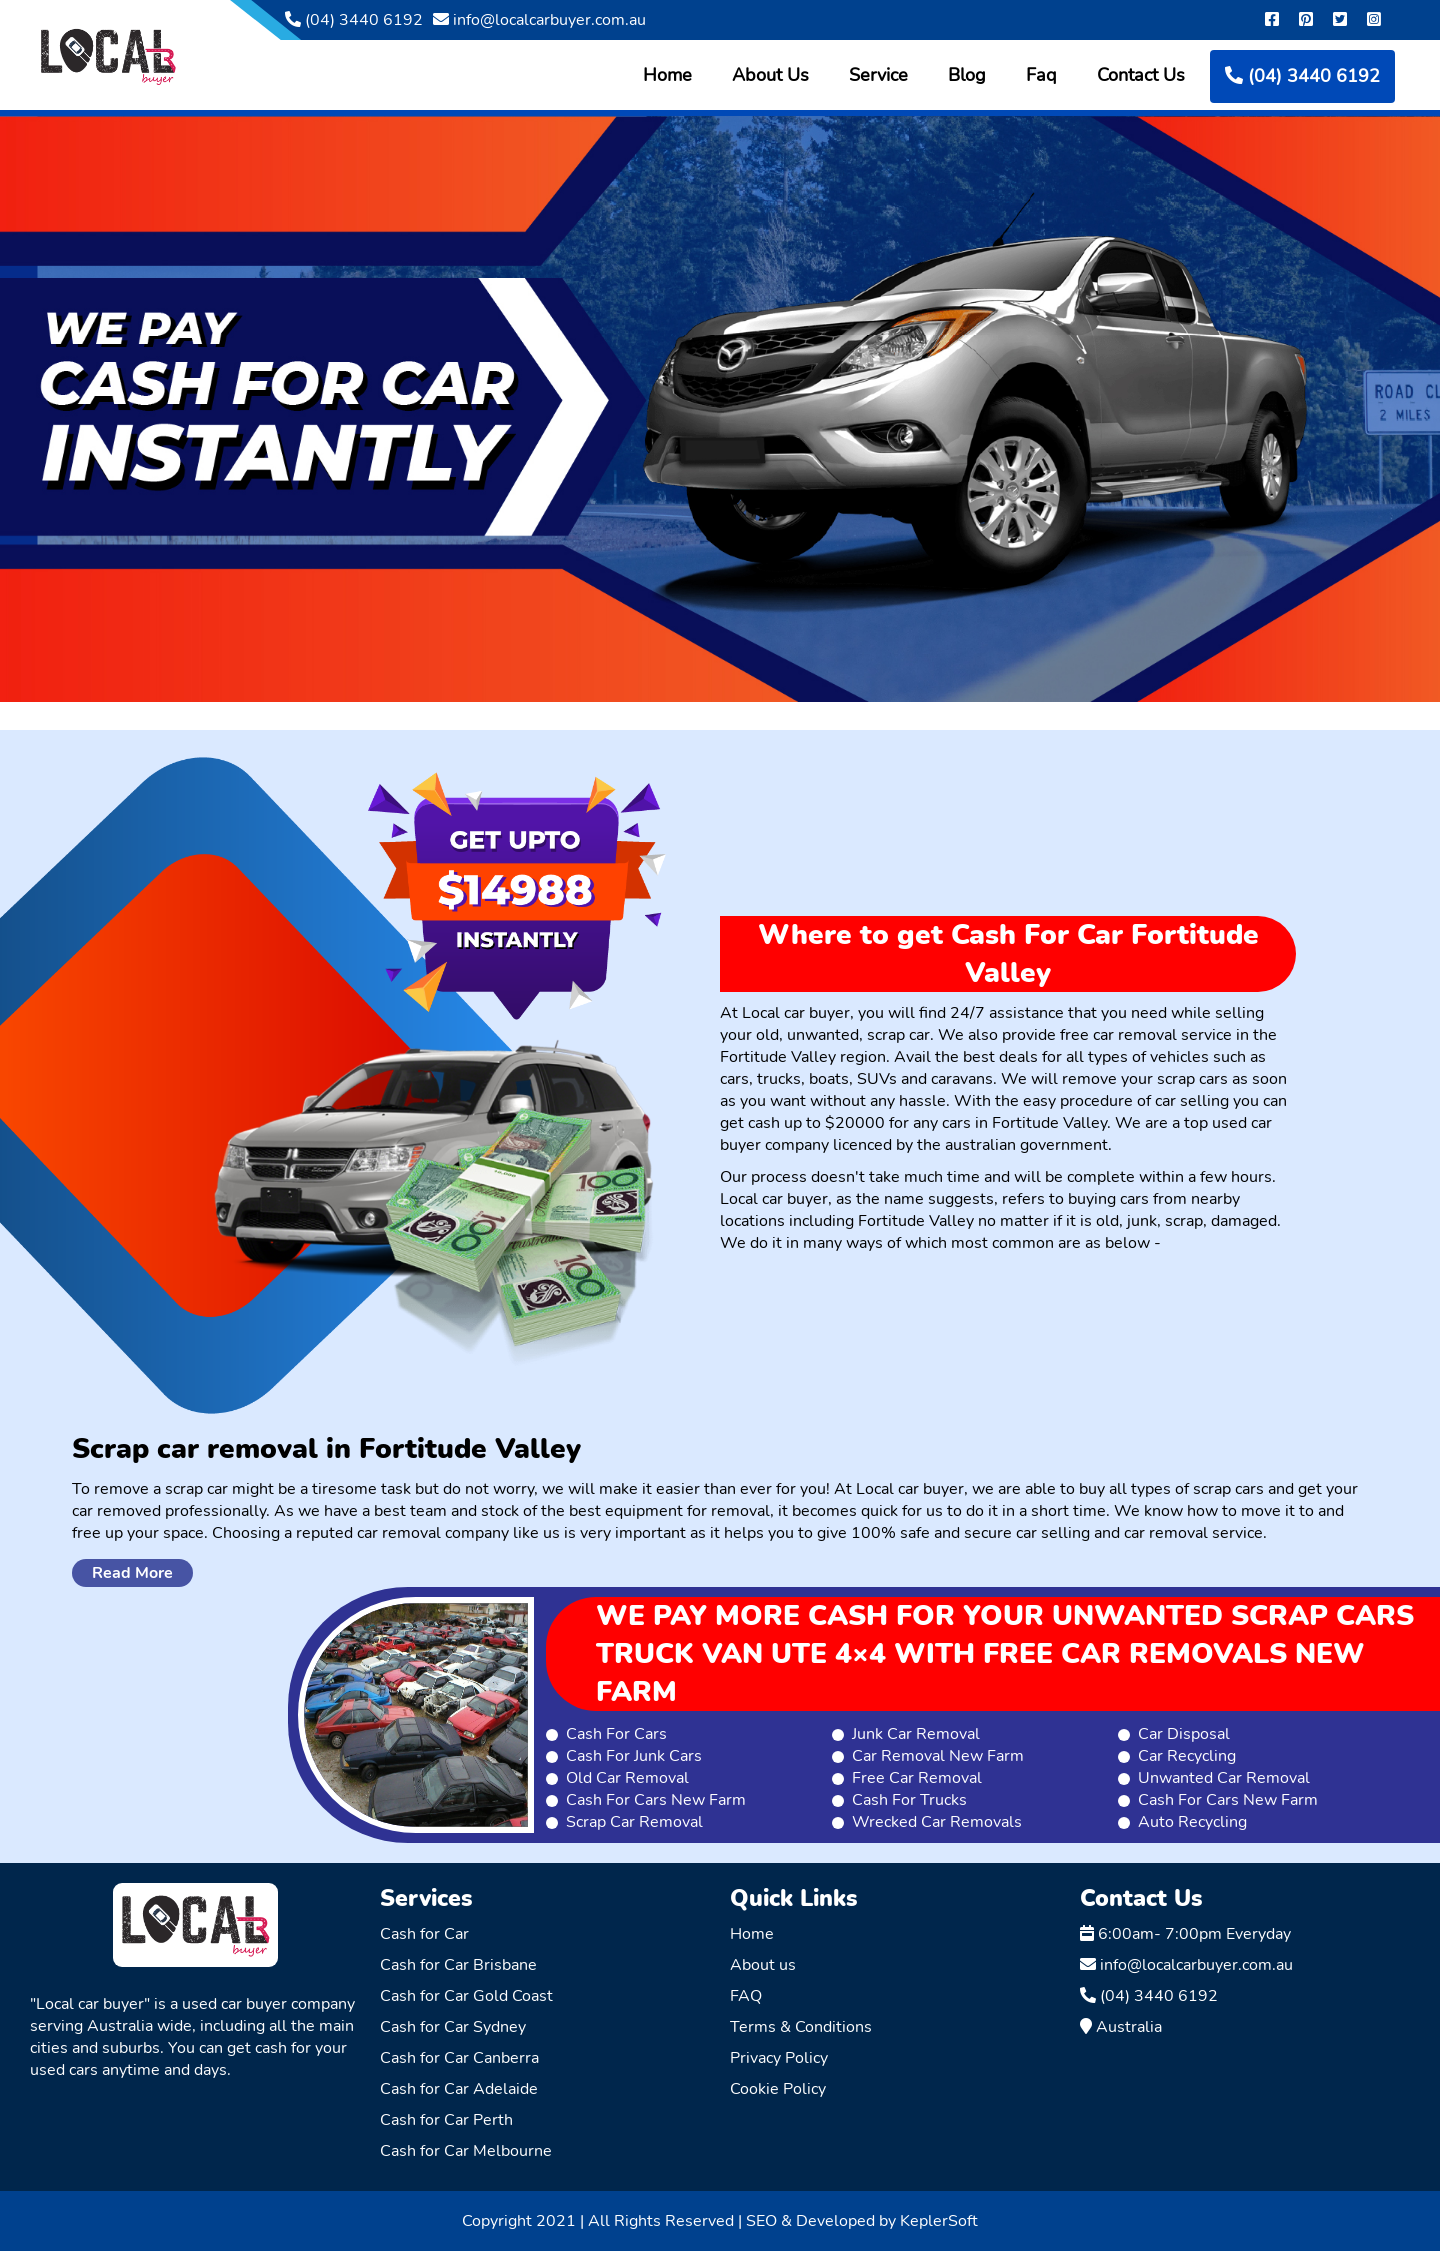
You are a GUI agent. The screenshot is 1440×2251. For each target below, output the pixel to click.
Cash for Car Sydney (453, 2027)
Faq (1041, 75)
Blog (967, 75)
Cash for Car (424, 1934)
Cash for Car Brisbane (458, 1965)
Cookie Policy (778, 2089)
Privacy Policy (779, 2058)
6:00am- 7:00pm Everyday (1185, 1934)
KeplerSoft (939, 2221)
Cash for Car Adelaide (459, 2089)
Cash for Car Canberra (459, 2058)
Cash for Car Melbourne (466, 2151)
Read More (132, 1573)
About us (763, 1965)
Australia (1121, 2027)
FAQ (746, 1996)
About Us (770, 75)
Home (667, 75)
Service (878, 75)
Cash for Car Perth (446, 2120)
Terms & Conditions (801, 2027)
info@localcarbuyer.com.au (539, 20)
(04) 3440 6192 (354, 20)
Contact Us (1141, 75)
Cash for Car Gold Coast (466, 1996)
